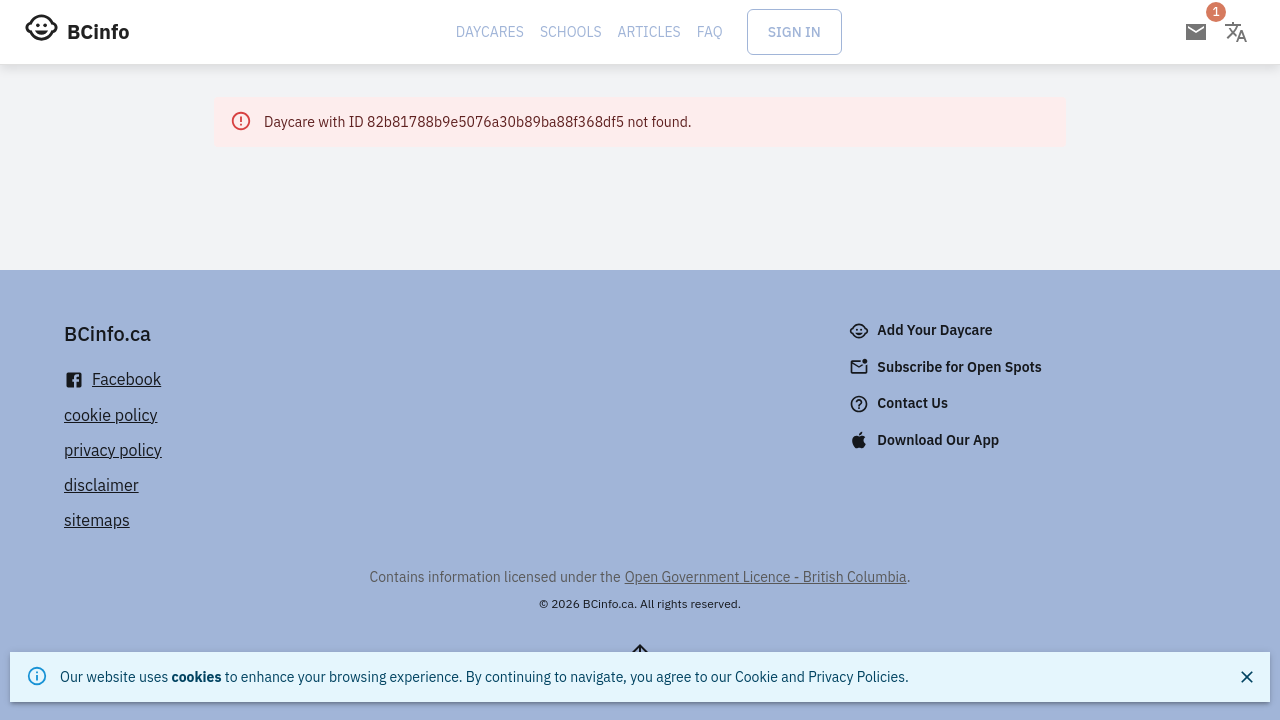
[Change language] (1236, 32)
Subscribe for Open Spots (947, 367)
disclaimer (101, 485)
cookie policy (111, 415)
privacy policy (113, 450)
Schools (571, 32)
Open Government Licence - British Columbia (766, 577)
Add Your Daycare (922, 331)
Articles (649, 32)
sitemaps (97, 520)
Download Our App (926, 440)
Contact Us (900, 404)
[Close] (1247, 677)
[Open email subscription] (1196, 32)
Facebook (112, 379)
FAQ (710, 32)
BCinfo (98, 31)
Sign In (794, 32)
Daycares (490, 32)
